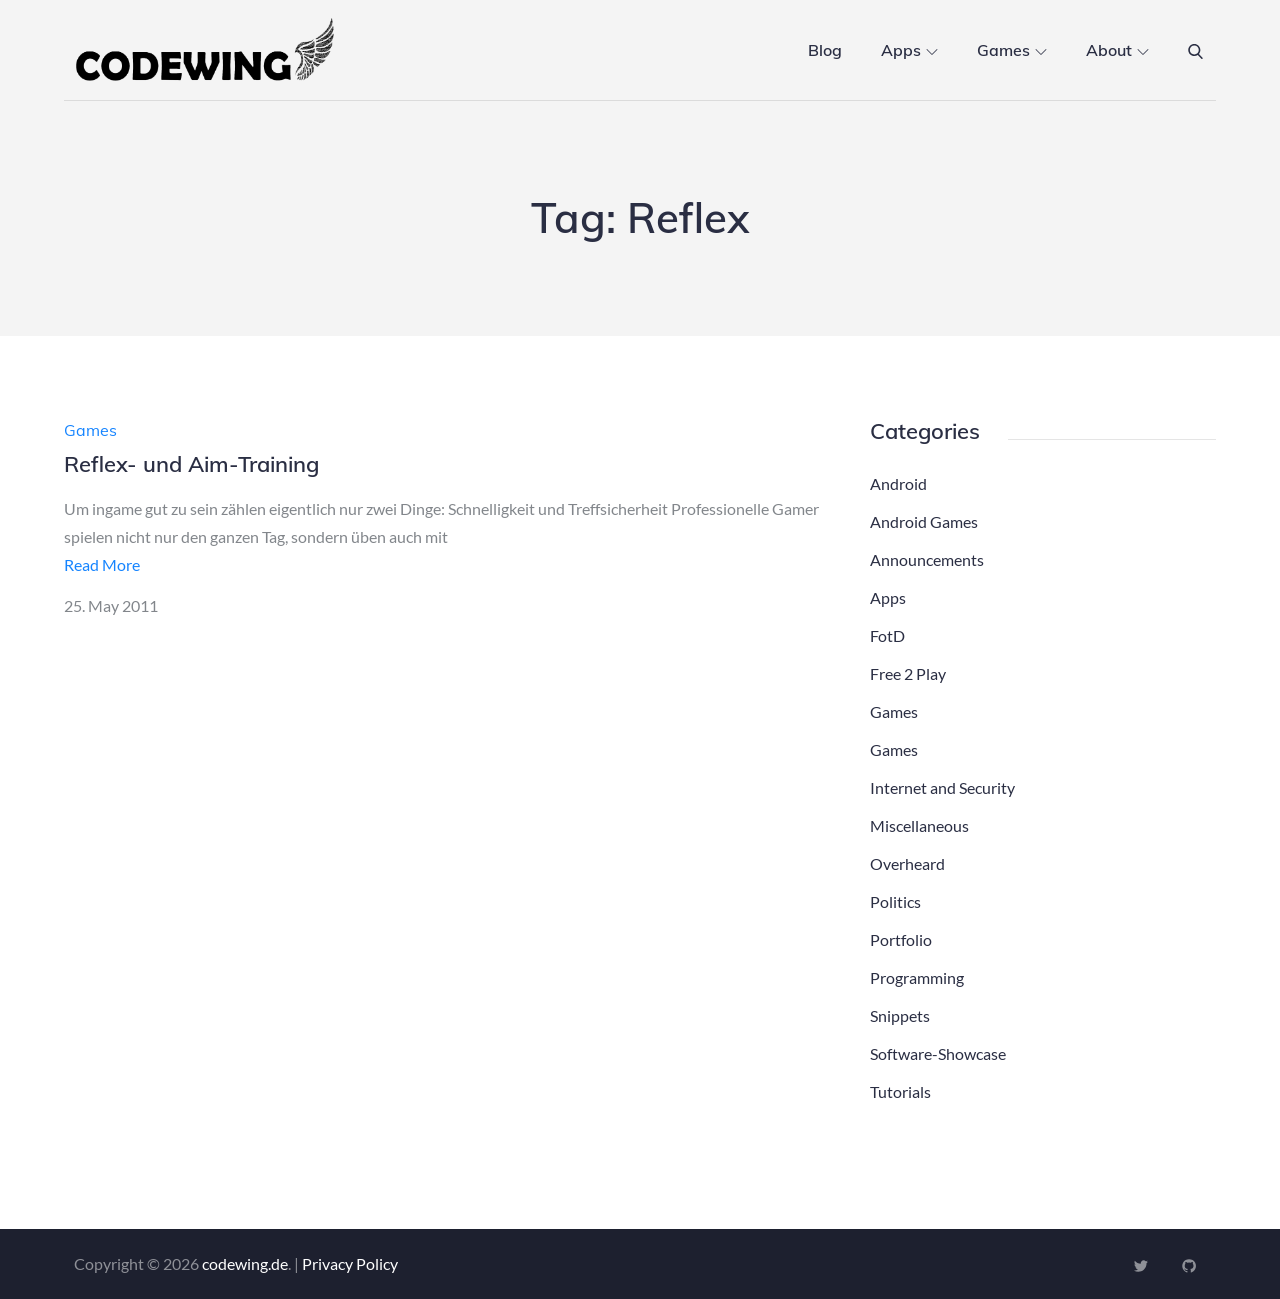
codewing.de (245, 1263)
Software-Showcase (938, 1053)
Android (898, 483)
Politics (895, 901)
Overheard (907, 863)
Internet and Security (942, 787)
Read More (102, 564)
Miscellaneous (919, 825)
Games (1012, 50)
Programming (917, 977)
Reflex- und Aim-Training (191, 464)
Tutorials (900, 1091)
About (1117, 50)
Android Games (924, 521)
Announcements (927, 559)
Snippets (900, 1015)
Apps (909, 50)
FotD (887, 635)
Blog (825, 50)
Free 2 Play (908, 673)
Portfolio (901, 939)
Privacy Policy (350, 1263)
